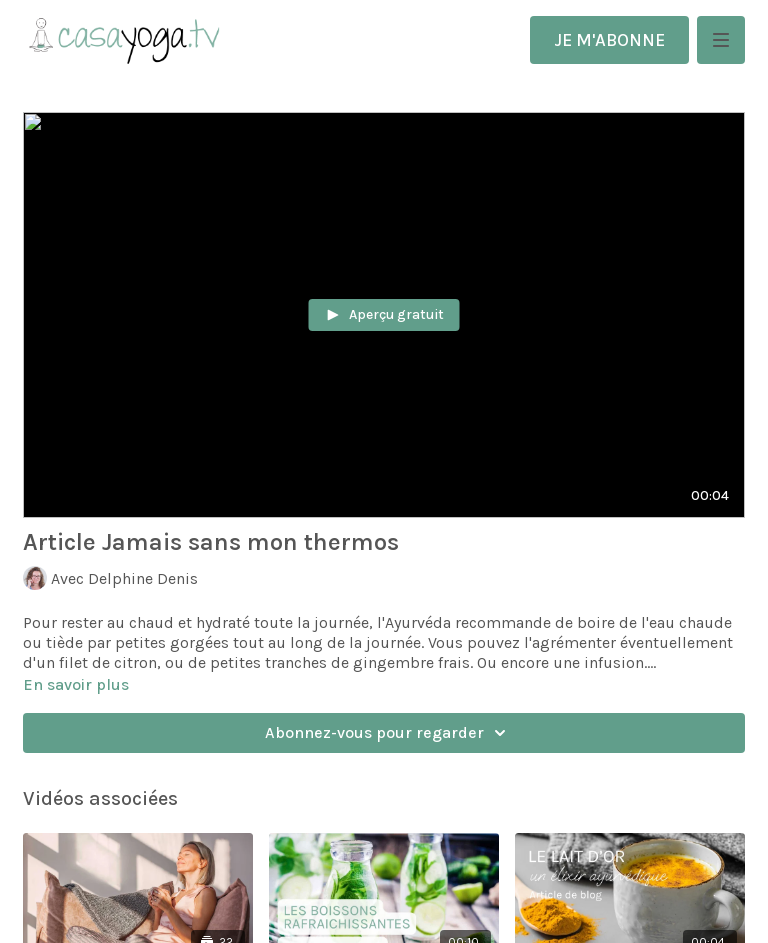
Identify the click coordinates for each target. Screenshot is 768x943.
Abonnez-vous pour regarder (388, 733)
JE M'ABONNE (609, 40)
